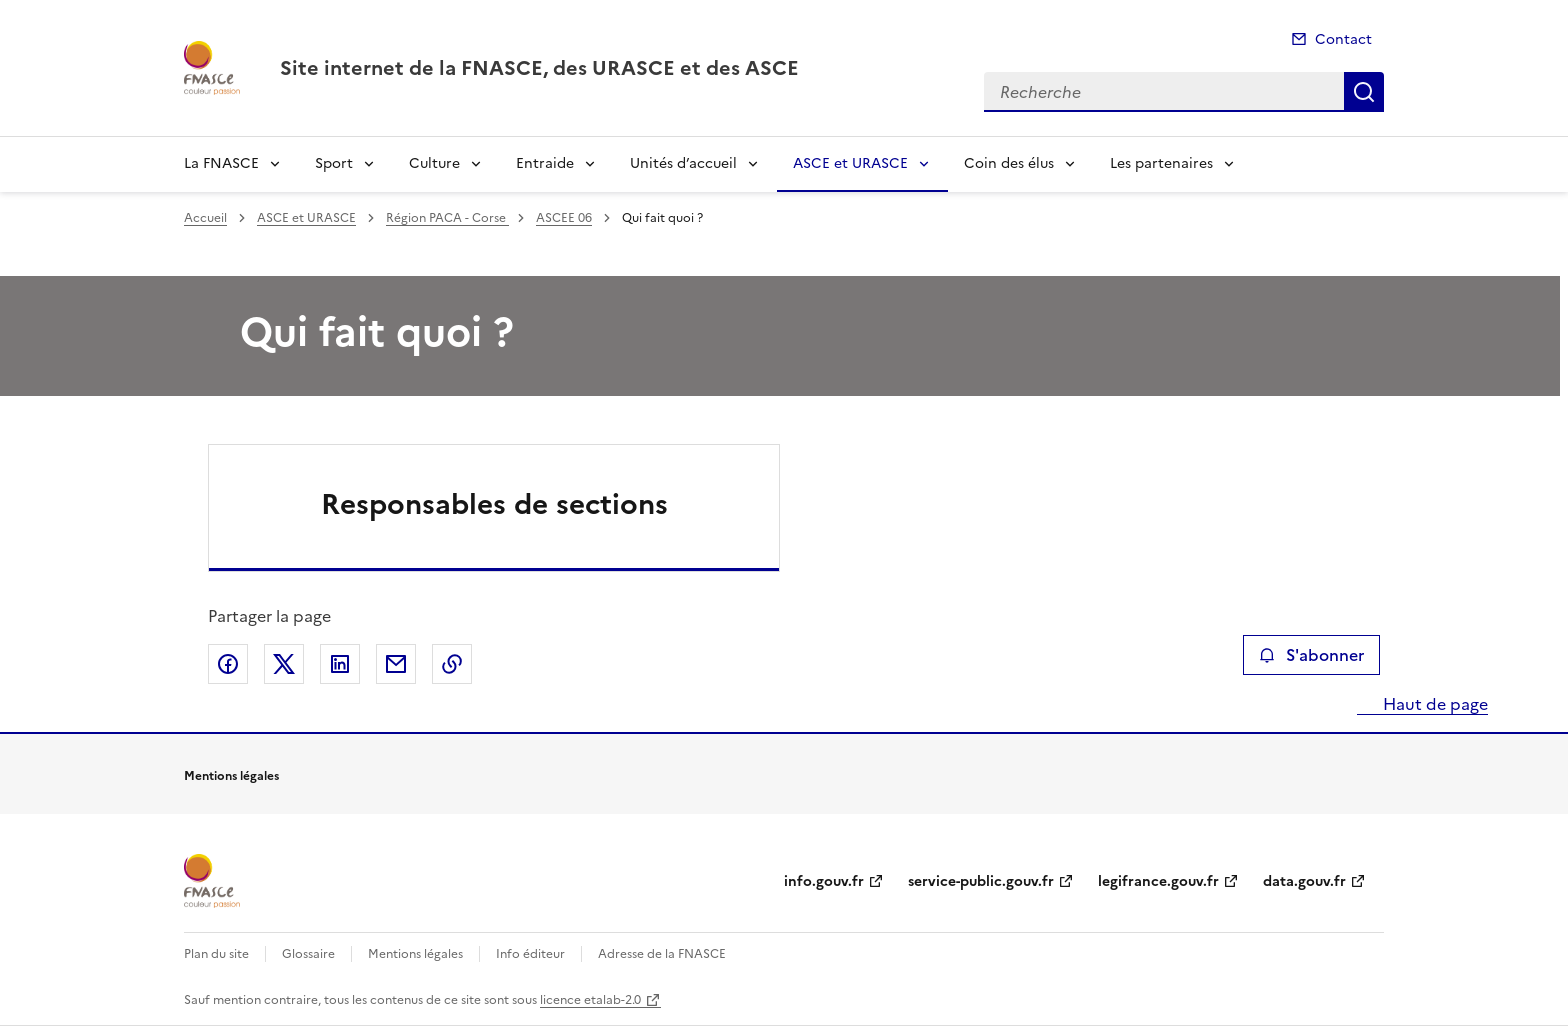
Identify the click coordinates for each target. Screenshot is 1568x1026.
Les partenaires (1161, 163)
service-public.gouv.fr (981, 881)
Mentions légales (415, 954)
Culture (434, 163)
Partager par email (396, 664)
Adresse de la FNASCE (662, 954)
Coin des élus (1009, 163)
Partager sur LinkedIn (340, 664)
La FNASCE (221, 163)
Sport (334, 163)
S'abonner (1311, 655)
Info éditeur (530, 954)
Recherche (1364, 92)
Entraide (545, 163)
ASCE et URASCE (850, 163)
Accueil (205, 218)
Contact (1343, 39)
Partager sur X (284, 664)
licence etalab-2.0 (590, 1000)
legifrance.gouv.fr (1158, 881)
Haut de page (1433, 704)
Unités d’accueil (683, 163)
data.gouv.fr (1304, 881)
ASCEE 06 (564, 218)
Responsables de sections (494, 504)
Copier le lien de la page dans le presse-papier (452, 664)
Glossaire (308, 954)
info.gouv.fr (824, 881)
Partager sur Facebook (228, 664)
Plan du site (216, 954)
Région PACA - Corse (447, 218)
